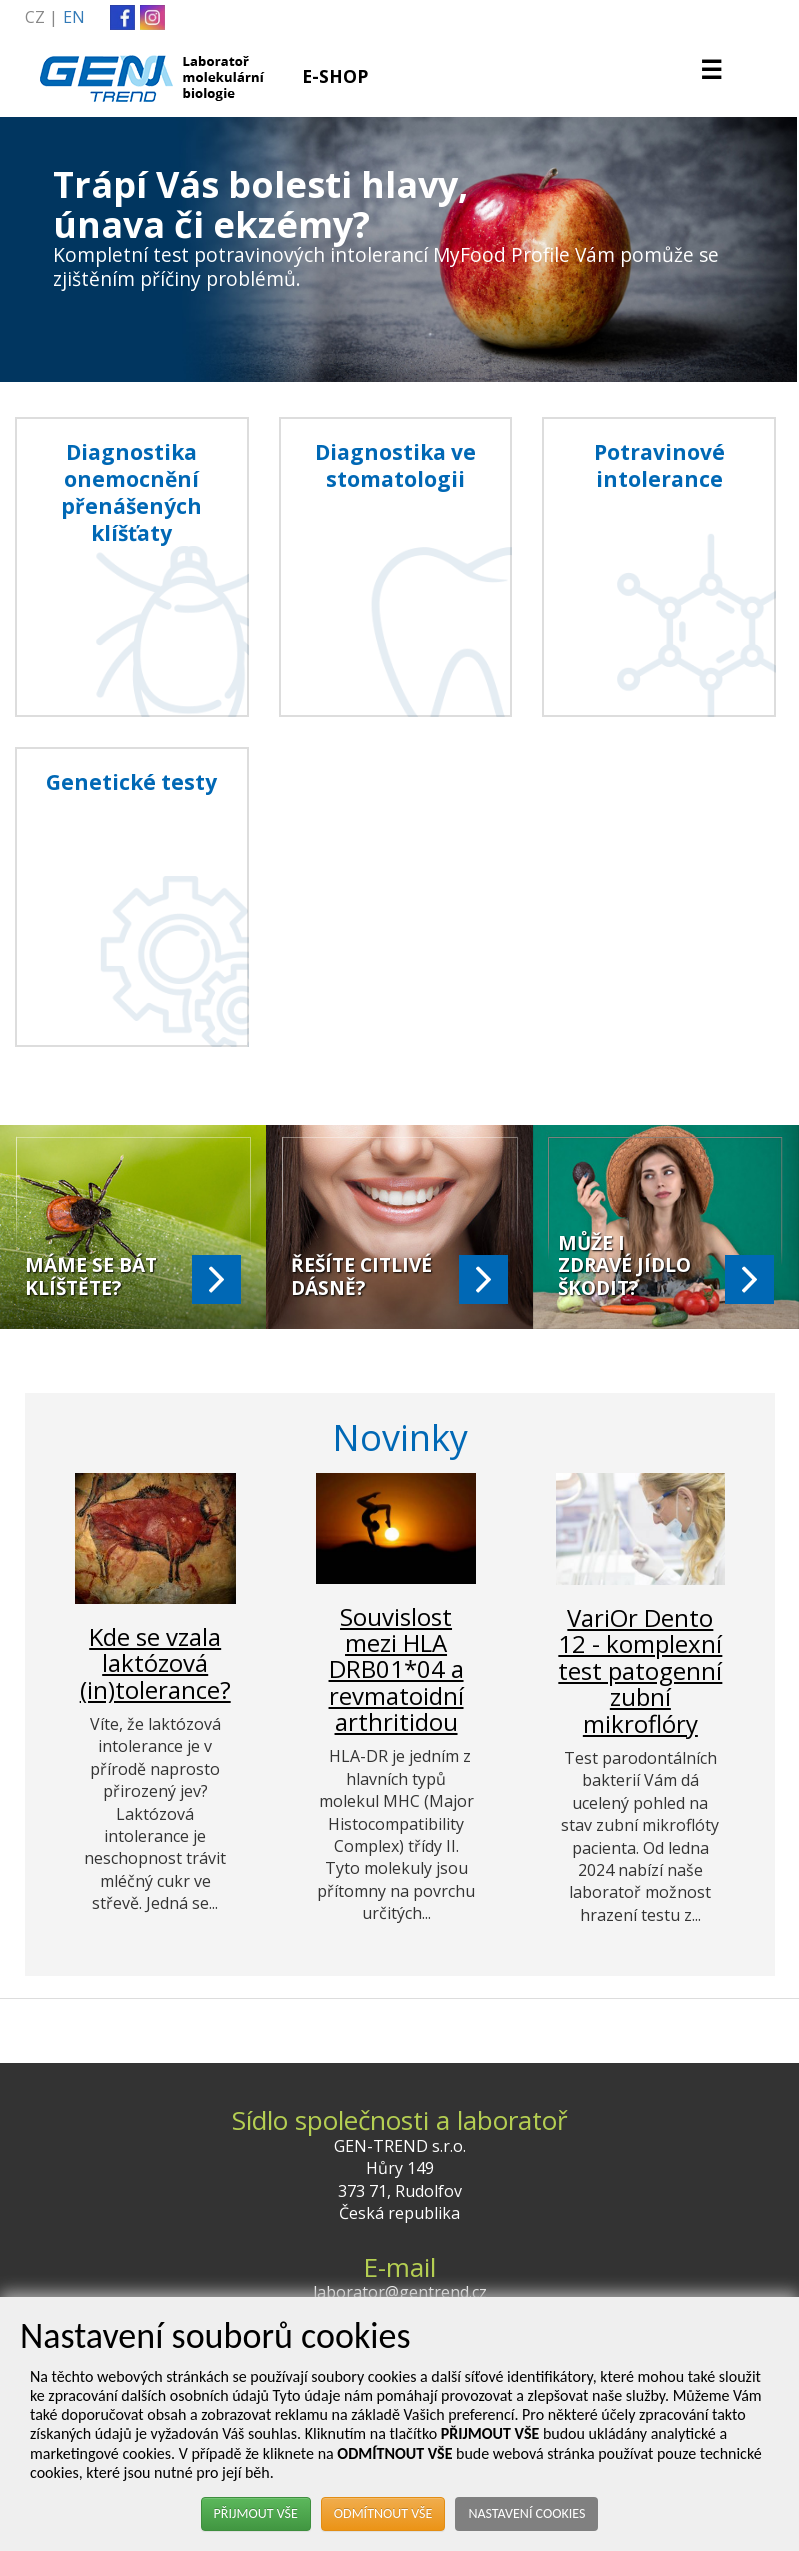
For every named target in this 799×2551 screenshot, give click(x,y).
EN (74, 17)
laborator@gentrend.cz (400, 2292)
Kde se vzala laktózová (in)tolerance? (155, 1663)
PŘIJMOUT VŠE (256, 2513)
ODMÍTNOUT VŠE (383, 2513)
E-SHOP (335, 76)
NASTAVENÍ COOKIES (526, 2513)
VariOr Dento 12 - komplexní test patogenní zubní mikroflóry (640, 1670)
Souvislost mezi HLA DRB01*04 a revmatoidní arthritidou (396, 1669)
